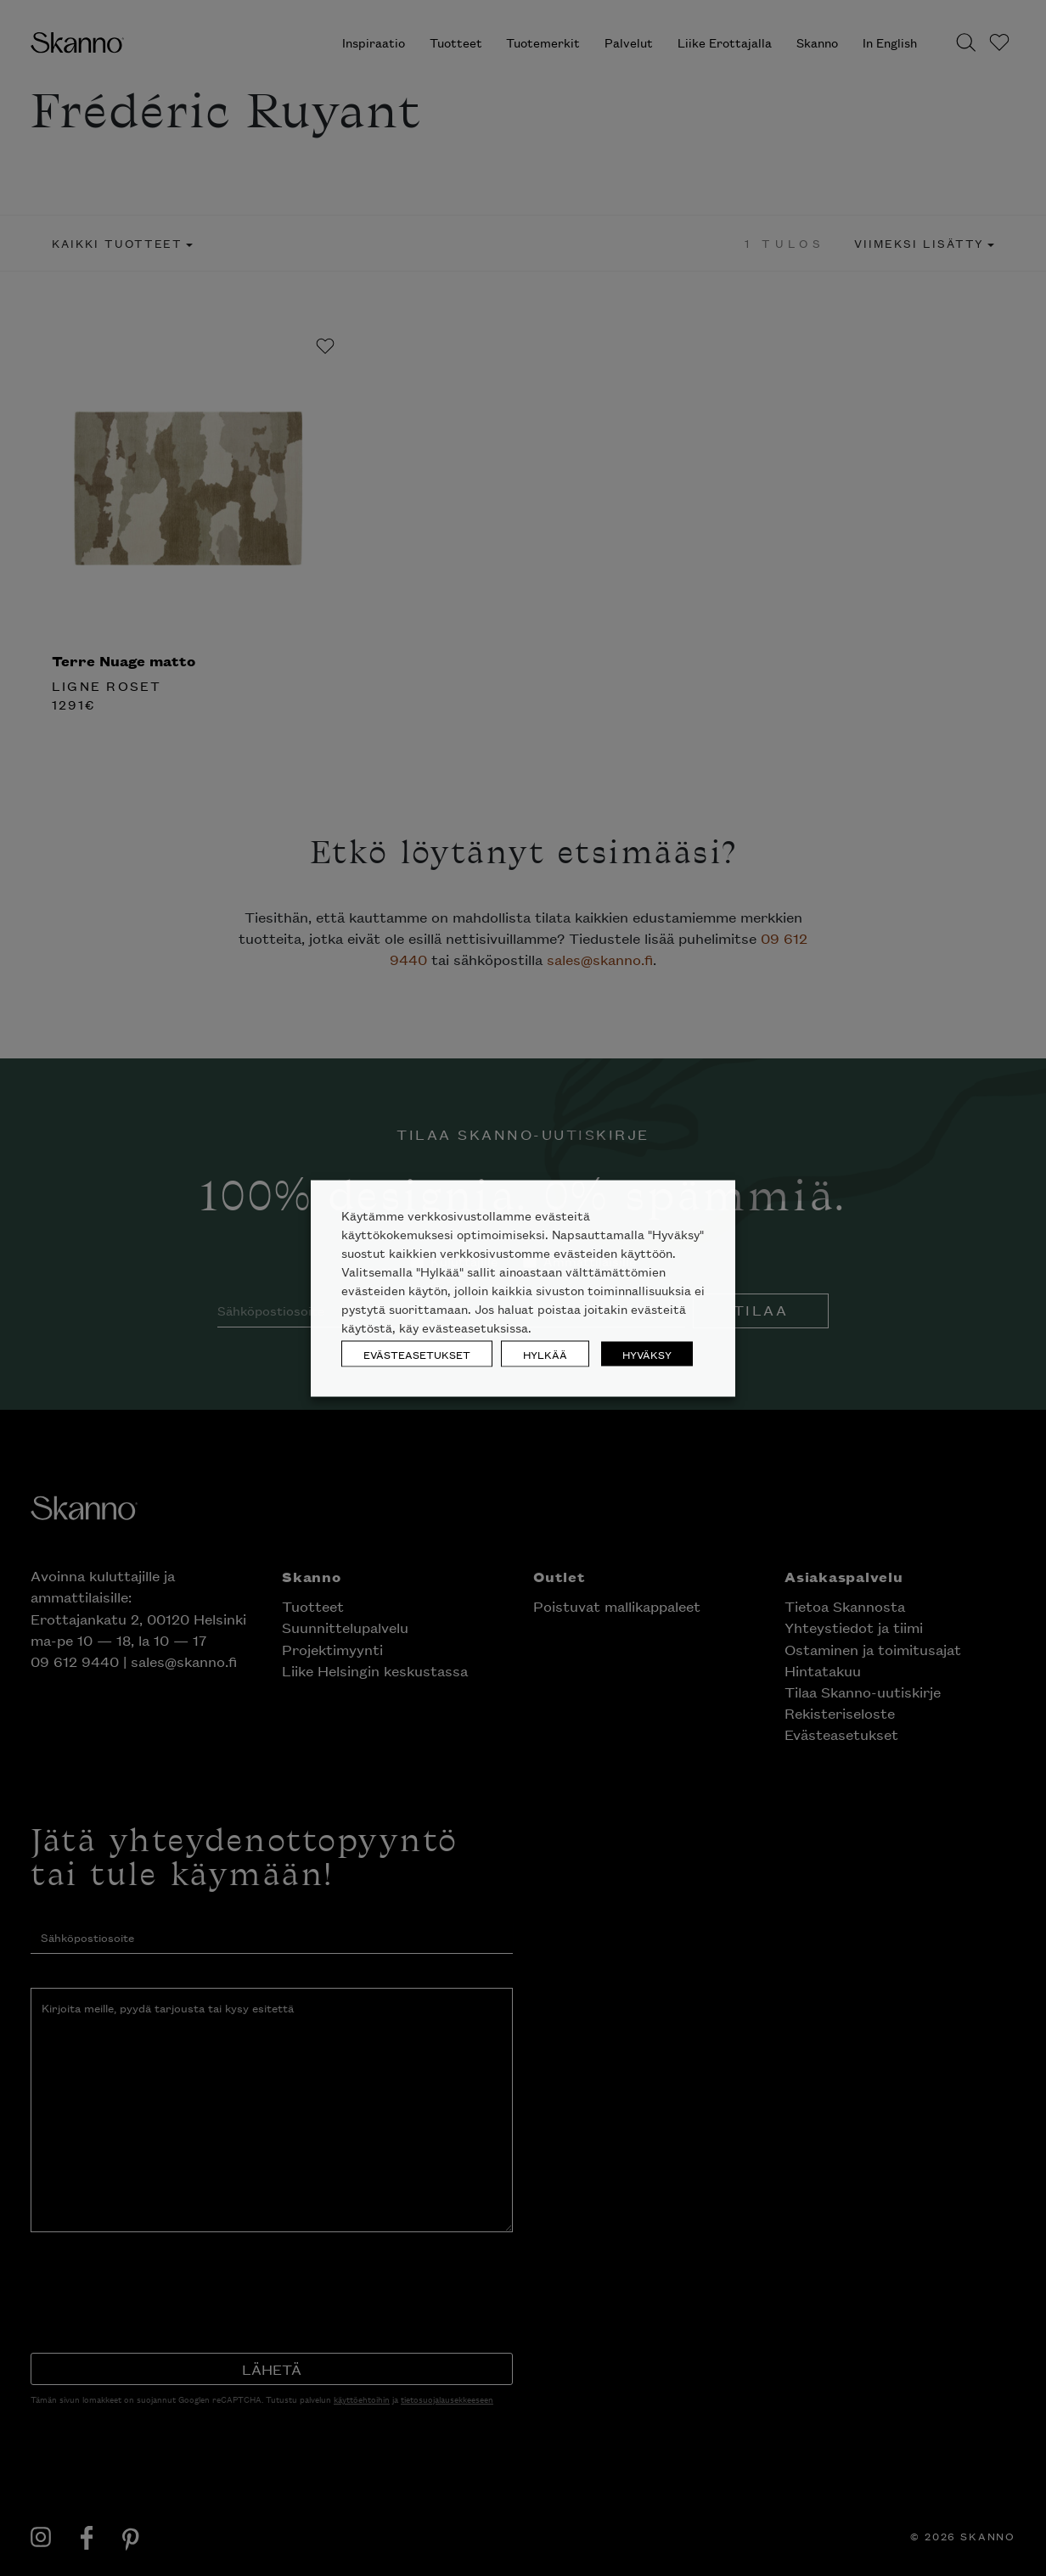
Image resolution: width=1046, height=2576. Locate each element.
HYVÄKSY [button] (647, 1353)
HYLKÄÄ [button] (545, 1353)
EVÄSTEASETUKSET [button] (416, 1353)
